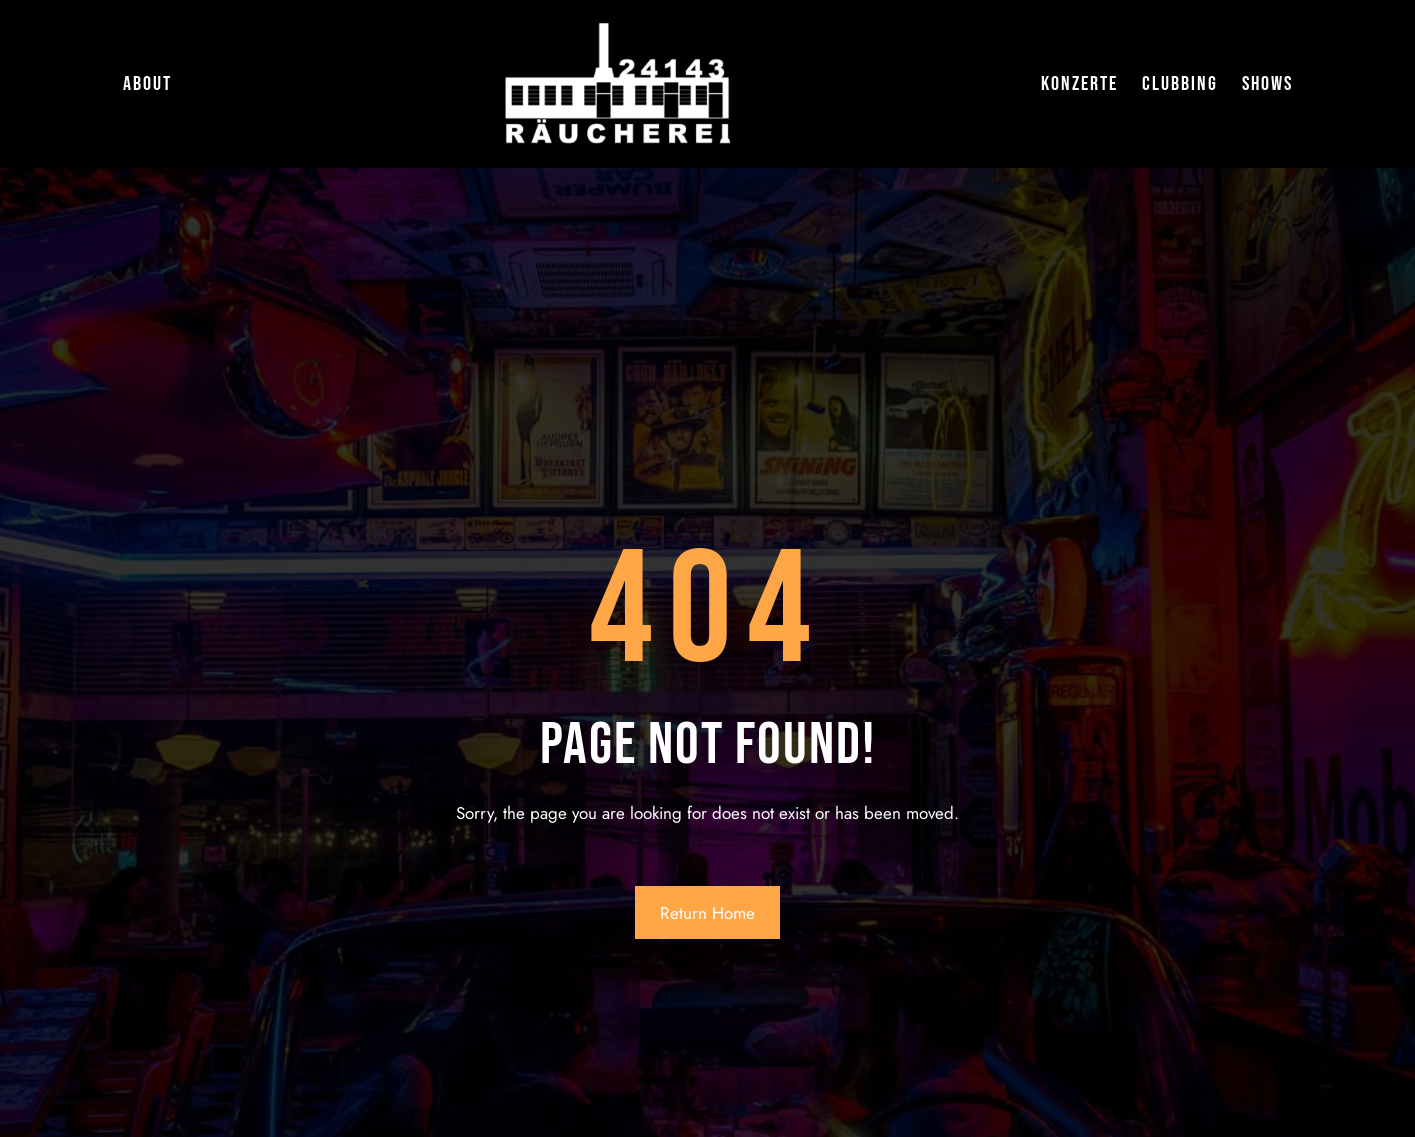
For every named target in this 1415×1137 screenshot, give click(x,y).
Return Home (707, 913)
